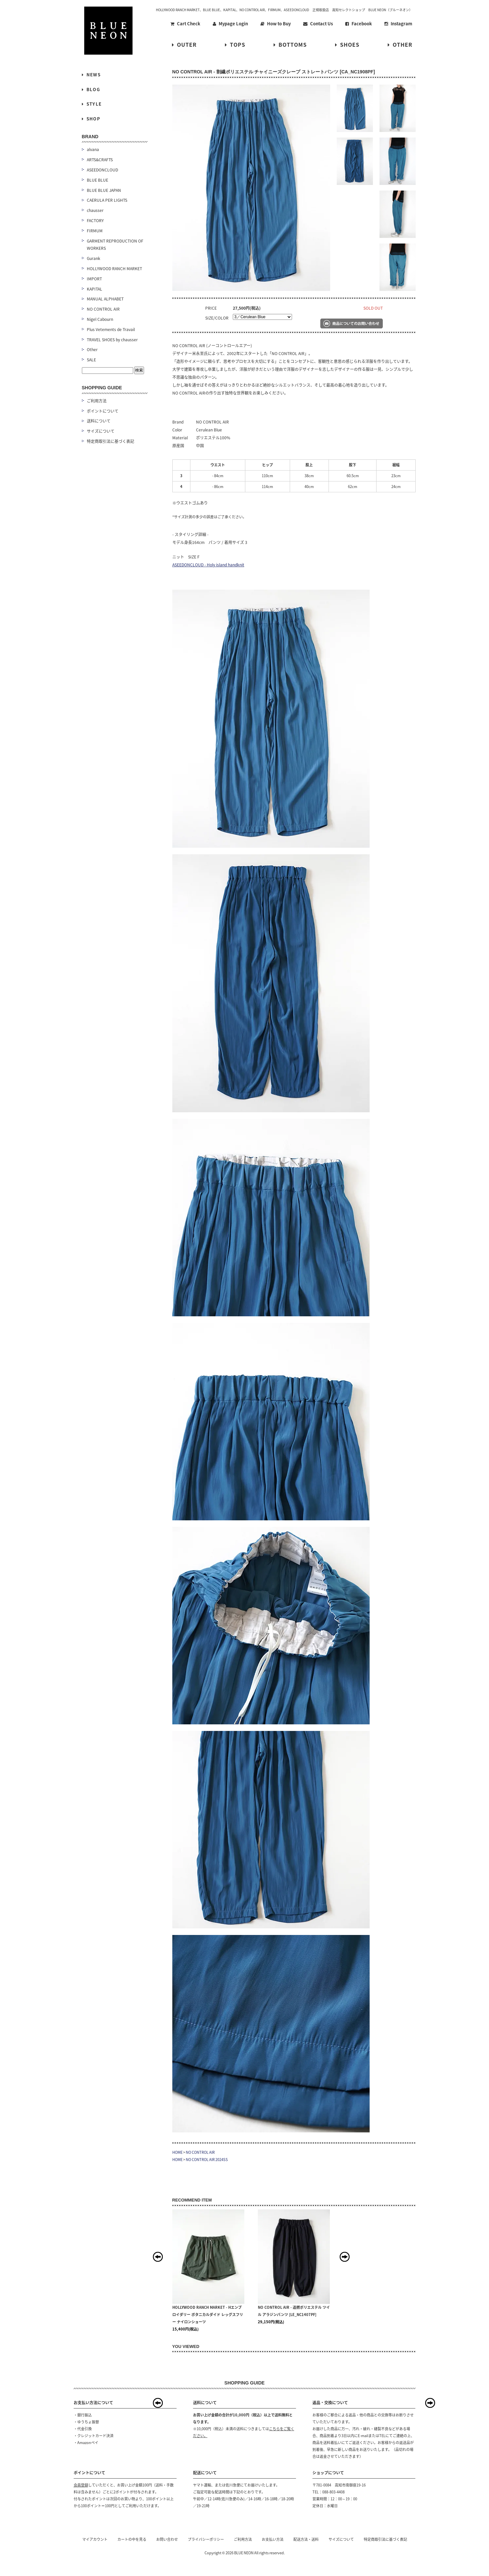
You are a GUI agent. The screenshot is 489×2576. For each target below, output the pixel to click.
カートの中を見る (131, 2539)
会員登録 (81, 2485)
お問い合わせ (167, 2539)
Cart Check (185, 23)
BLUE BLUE (97, 180)
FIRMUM (95, 231)
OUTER (184, 44)
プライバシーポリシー (206, 2539)
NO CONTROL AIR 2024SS (207, 2159)
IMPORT (94, 279)
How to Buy (275, 23)
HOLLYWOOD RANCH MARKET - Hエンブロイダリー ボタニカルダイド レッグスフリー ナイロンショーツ (207, 2315)
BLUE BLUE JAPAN (104, 190)
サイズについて (100, 431)
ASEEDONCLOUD (102, 170)
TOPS (235, 44)
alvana (93, 149)
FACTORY (95, 220)
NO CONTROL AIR (200, 2152)
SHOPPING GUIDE (102, 387)
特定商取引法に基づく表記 (110, 441)
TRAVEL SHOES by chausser (112, 340)
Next (344, 2257)
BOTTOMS (290, 44)
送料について (98, 421)
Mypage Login (230, 23)
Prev (158, 2257)
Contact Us (318, 23)
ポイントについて (102, 411)
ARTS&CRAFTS (100, 160)
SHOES (347, 44)
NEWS (91, 74)
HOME (177, 2152)
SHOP (91, 119)
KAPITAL (94, 289)
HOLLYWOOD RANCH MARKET (114, 268)
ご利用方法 (97, 401)
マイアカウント (95, 2539)
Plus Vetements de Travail (111, 329)
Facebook (358, 23)
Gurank (93, 258)
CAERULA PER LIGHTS (107, 200)
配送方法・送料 (306, 2539)
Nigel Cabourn (100, 319)
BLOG (91, 89)
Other (92, 349)
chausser (95, 210)
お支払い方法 (272, 2539)
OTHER (400, 44)
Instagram (398, 23)
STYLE (92, 104)
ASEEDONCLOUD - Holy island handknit (208, 565)
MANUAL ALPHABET (105, 299)
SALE (91, 360)
